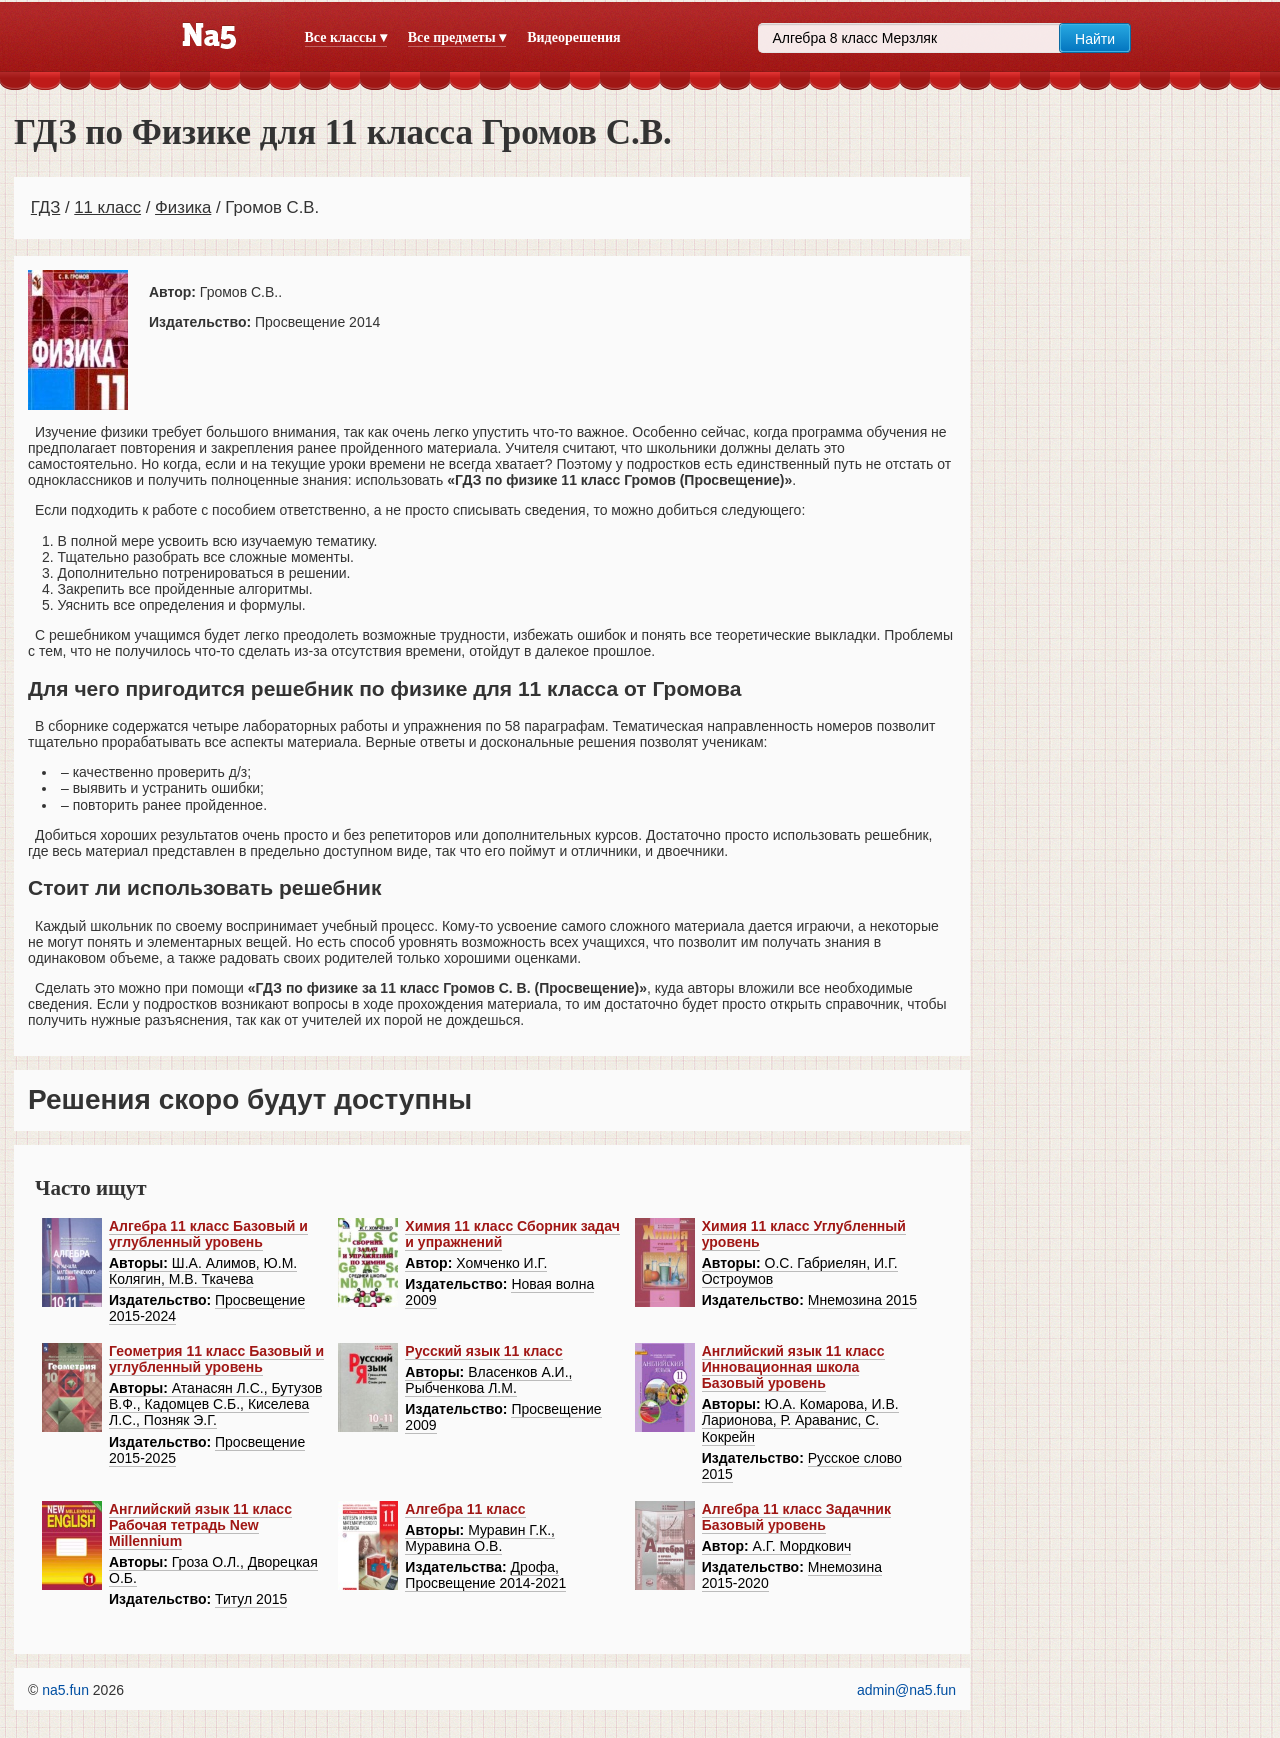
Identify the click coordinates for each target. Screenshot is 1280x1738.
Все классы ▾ (346, 37)
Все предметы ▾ (457, 37)
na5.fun (65, 1690)
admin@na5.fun (906, 1690)
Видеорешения (573, 37)
